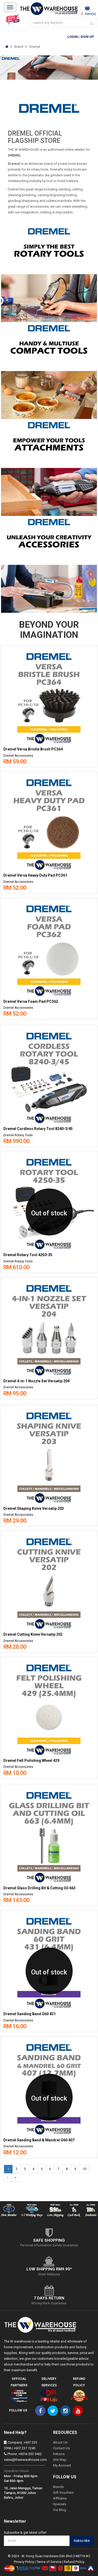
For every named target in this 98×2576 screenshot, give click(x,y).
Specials (59, 2504)
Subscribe (82, 2541)
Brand (18, 47)
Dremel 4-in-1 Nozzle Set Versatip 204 (36, 1381)
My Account (62, 2465)
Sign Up (87, 37)
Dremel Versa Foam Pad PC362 (30, 1002)
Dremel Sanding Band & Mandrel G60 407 (38, 2140)
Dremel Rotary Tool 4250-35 (27, 1255)
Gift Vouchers (63, 2493)
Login (72, 37)
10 (84, 2169)
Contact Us (61, 2448)
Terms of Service (48, 2562)
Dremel (34, 47)
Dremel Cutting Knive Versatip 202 (32, 1634)
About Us (60, 2442)
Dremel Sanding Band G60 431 (29, 2014)
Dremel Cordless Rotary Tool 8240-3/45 (38, 1129)
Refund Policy (74, 2562)
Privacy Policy (24, 2562)
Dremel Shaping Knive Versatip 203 (33, 1509)
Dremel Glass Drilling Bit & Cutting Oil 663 (39, 1888)
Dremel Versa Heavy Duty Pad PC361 (35, 875)
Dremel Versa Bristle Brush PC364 (33, 749)
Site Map (59, 2460)
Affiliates (60, 2498)
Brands (58, 2487)
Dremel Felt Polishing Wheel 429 (31, 1761)
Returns (59, 2454)
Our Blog (59, 2510)
